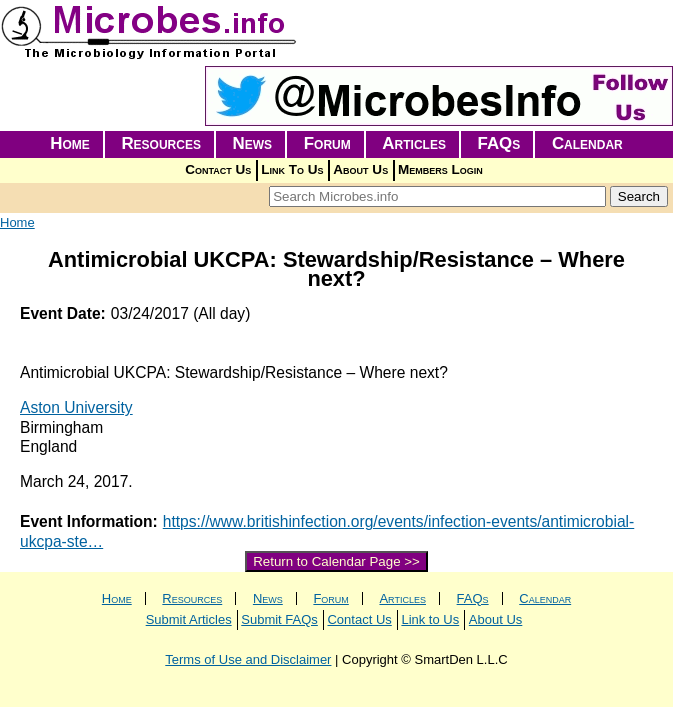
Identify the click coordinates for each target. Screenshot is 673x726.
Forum (327, 143)
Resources (161, 143)
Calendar (587, 143)
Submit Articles (189, 619)
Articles (414, 143)
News (253, 143)
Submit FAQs (279, 619)
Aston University (76, 407)
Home (70, 143)
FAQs (499, 143)
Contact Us (218, 169)
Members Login (440, 169)
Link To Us (292, 169)
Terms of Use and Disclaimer (248, 659)
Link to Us (430, 619)
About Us (360, 169)
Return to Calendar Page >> (336, 561)
